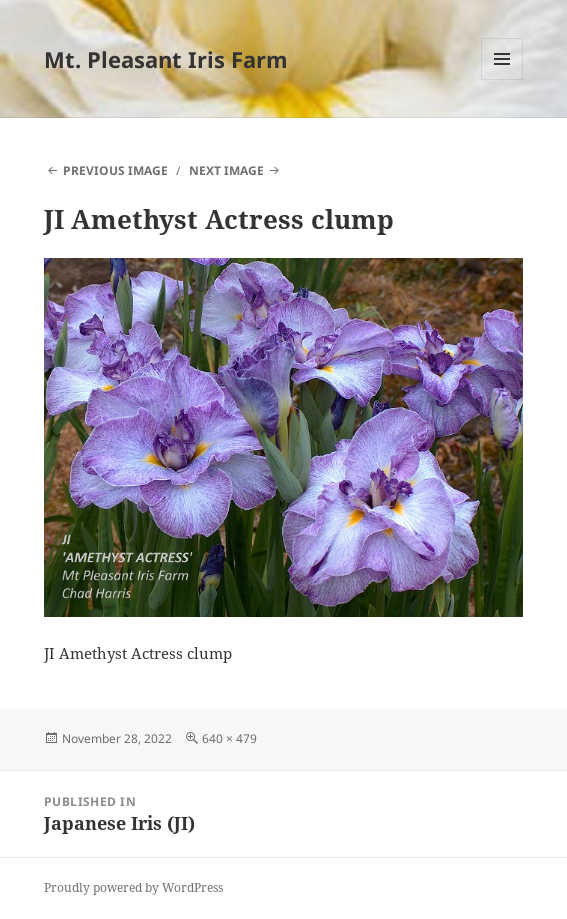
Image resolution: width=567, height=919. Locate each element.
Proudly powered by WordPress (133, 887)
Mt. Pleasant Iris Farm (166, 59)
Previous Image (115, 170)
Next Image (226, 170)
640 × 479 (229, 738)
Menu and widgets (502, 79)
